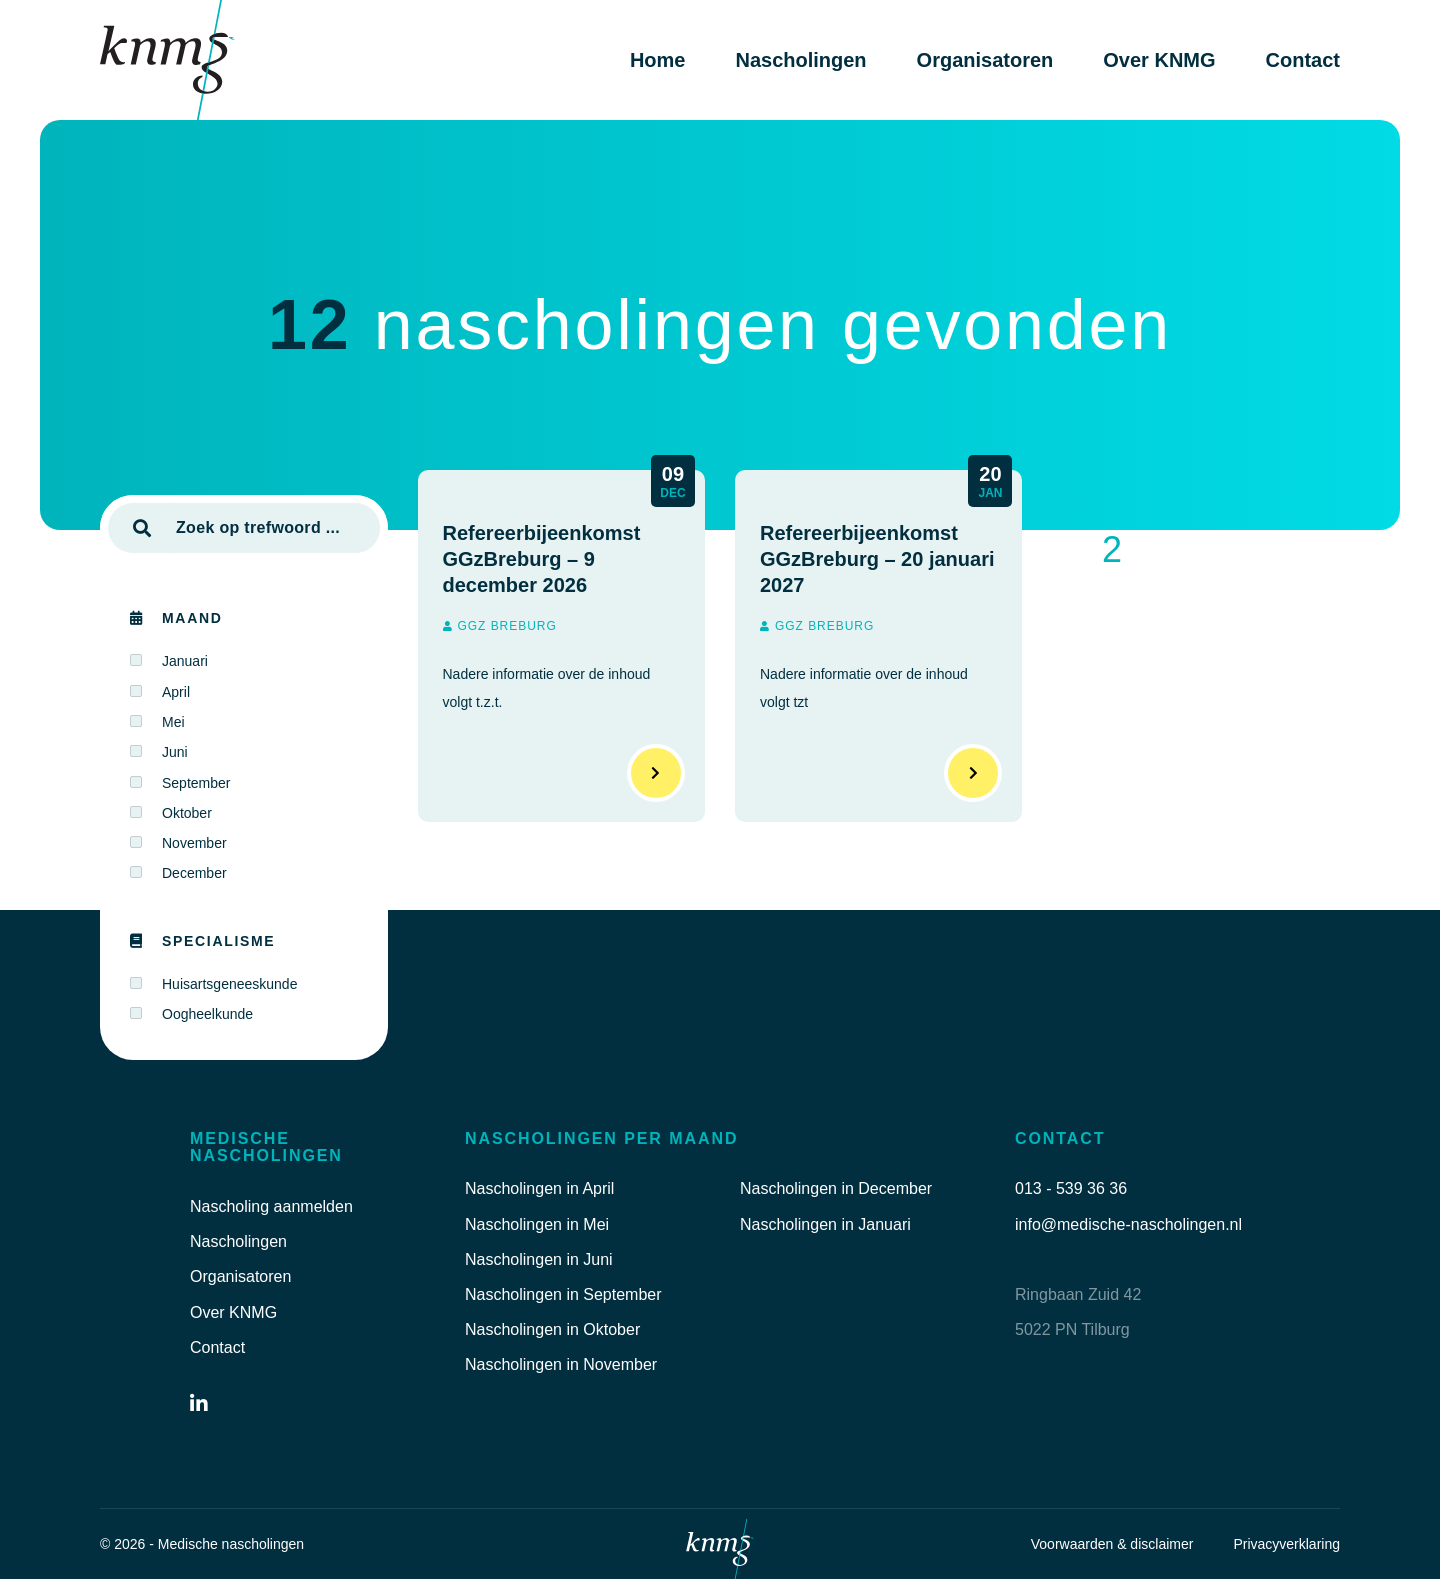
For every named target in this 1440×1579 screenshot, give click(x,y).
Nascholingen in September (563, 1294)
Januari (185, 661)
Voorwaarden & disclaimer (1112, 1544)
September (196, 783)
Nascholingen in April (539, 1188)
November (194, 843)
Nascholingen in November (561, 1364)
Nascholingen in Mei (537, 1224)
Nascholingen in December (836, 1188)
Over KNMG (1159, 60)
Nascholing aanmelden (271, 1206)
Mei (173, 722)
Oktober (187, 813)
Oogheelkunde (207, 1014)
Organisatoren (985, 60)
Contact (1303, 60)
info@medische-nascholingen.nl (1128, 1224)
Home (658, 60)
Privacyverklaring (1286, 1544)
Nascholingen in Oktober (552, 1329)
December (194, 873)
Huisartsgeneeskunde (229, 984)
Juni (175, 752)
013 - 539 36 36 (1071, 1188)
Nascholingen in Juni (539, 1259)
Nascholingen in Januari (825, 1224)
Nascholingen (800, 60)
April (176, 692)
